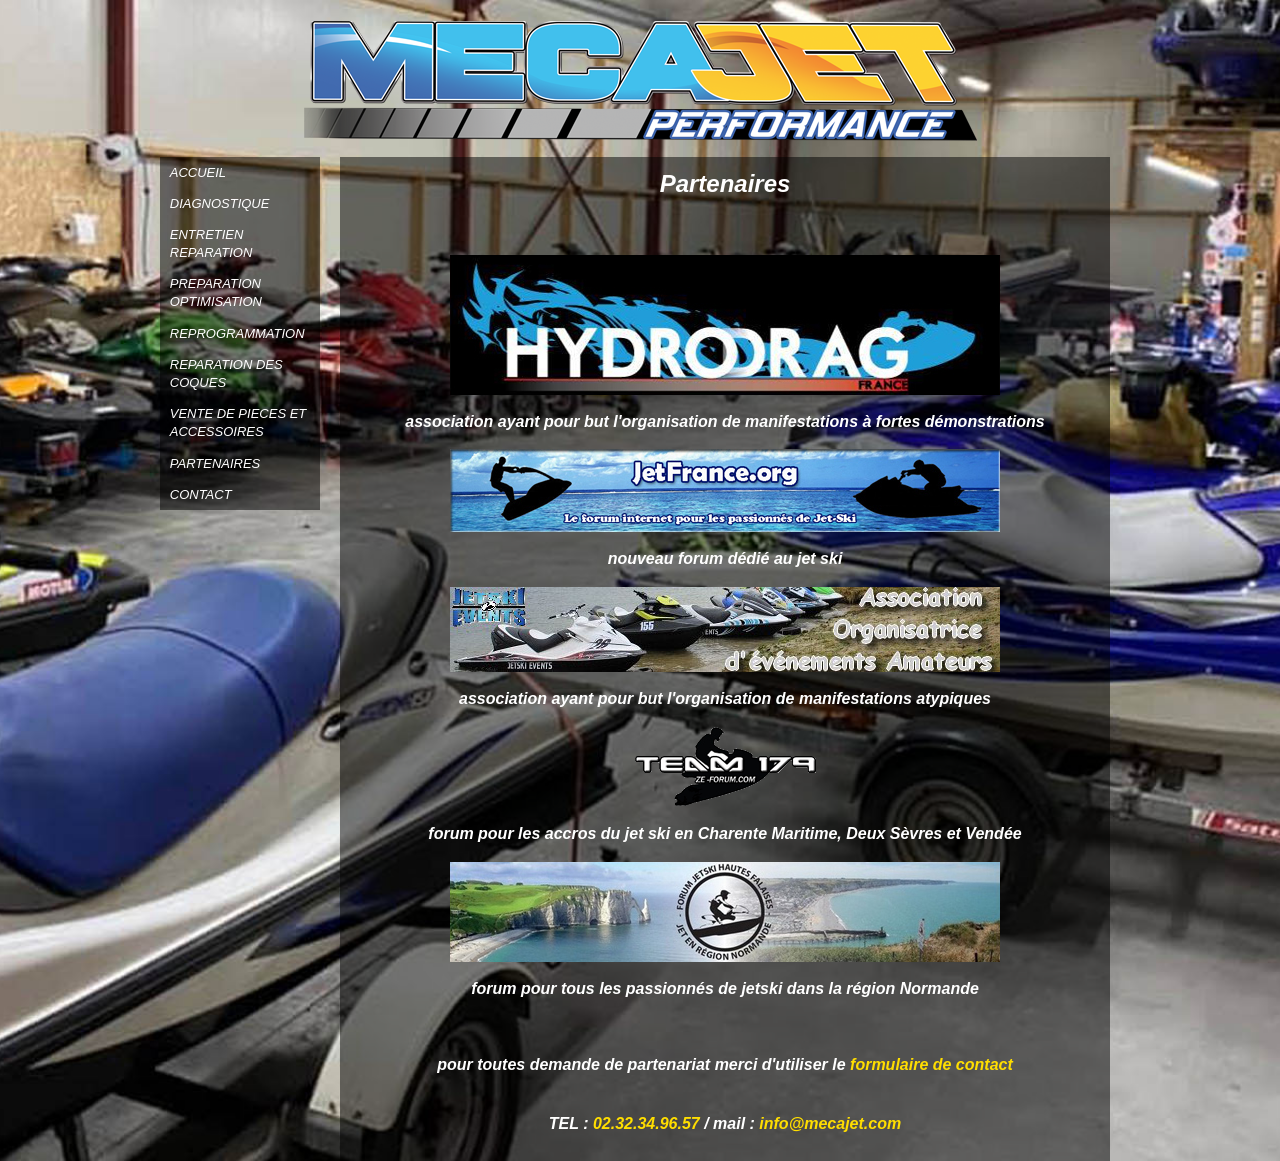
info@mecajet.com (830, 1123)
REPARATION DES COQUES (226, 373)
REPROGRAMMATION (237, 333)
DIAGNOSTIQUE (220, 203)
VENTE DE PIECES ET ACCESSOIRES (238, 422)
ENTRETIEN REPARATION (211, 243)
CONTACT (201, 494)
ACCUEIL (198, 172)
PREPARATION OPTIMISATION (216, 292)
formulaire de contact (931, 1064)
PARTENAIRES (215, 463)
